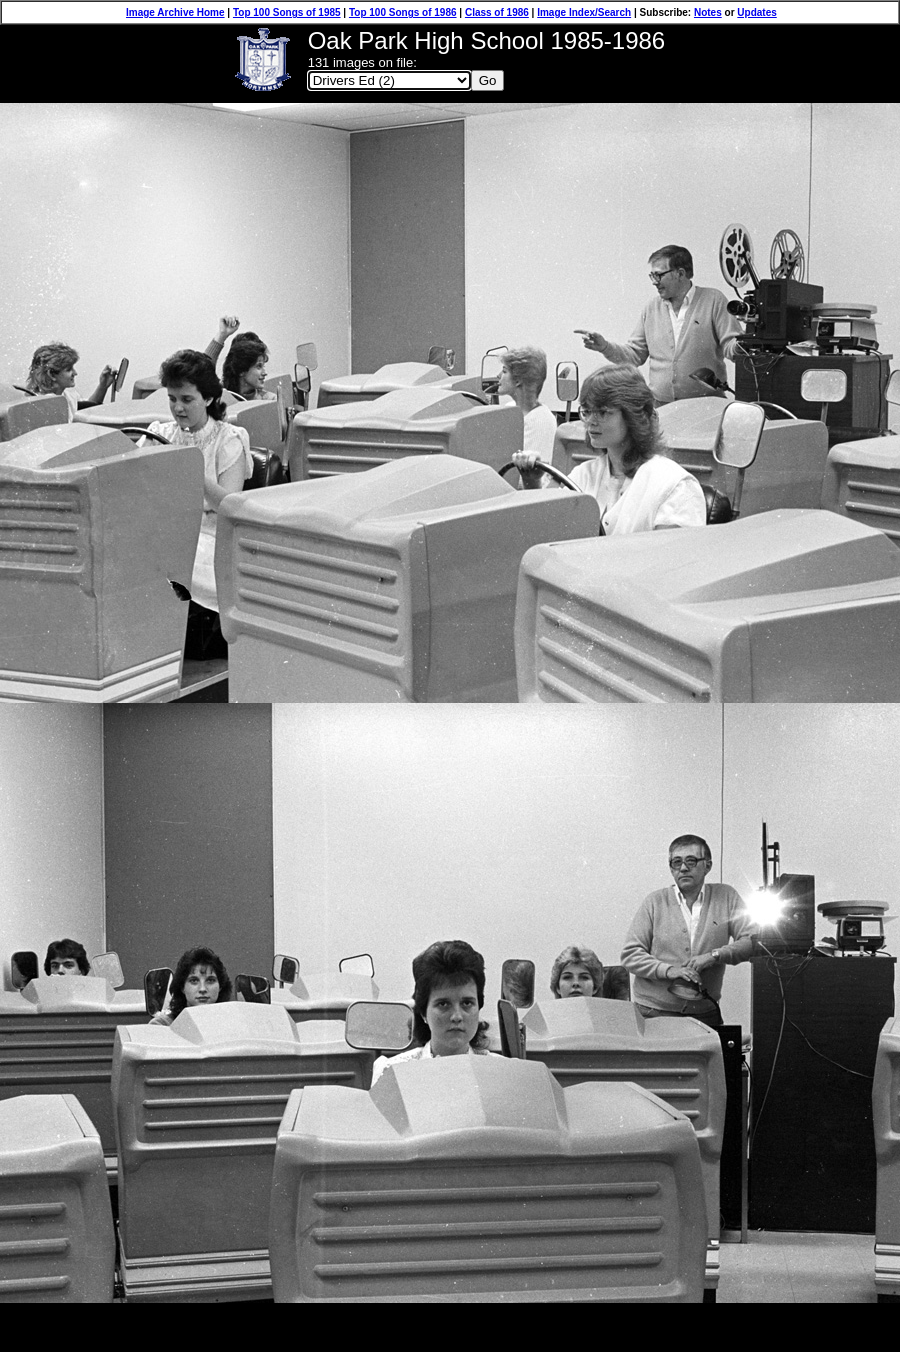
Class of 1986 (497, 12)
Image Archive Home (175, 12)
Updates (756, 12)
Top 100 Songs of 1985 (287, 12)
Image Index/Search (584, 12)
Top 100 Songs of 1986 (403, 12)
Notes (708, 12)
